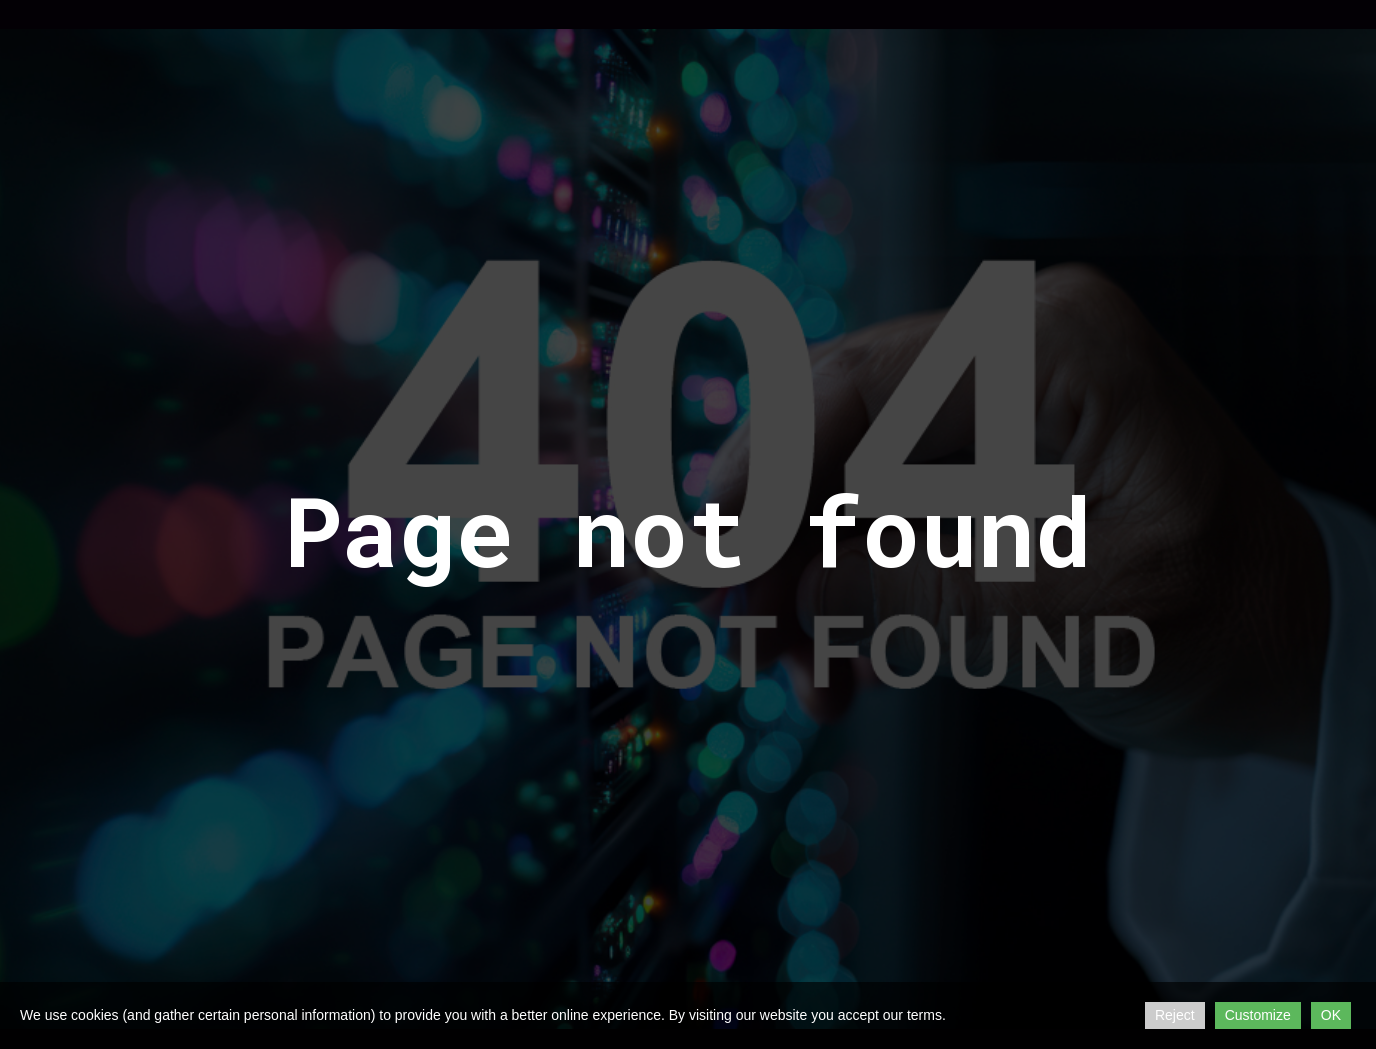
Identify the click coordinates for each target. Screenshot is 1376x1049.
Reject (1175, 1015)
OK (1331, 1015)
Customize (1258, 1015)
